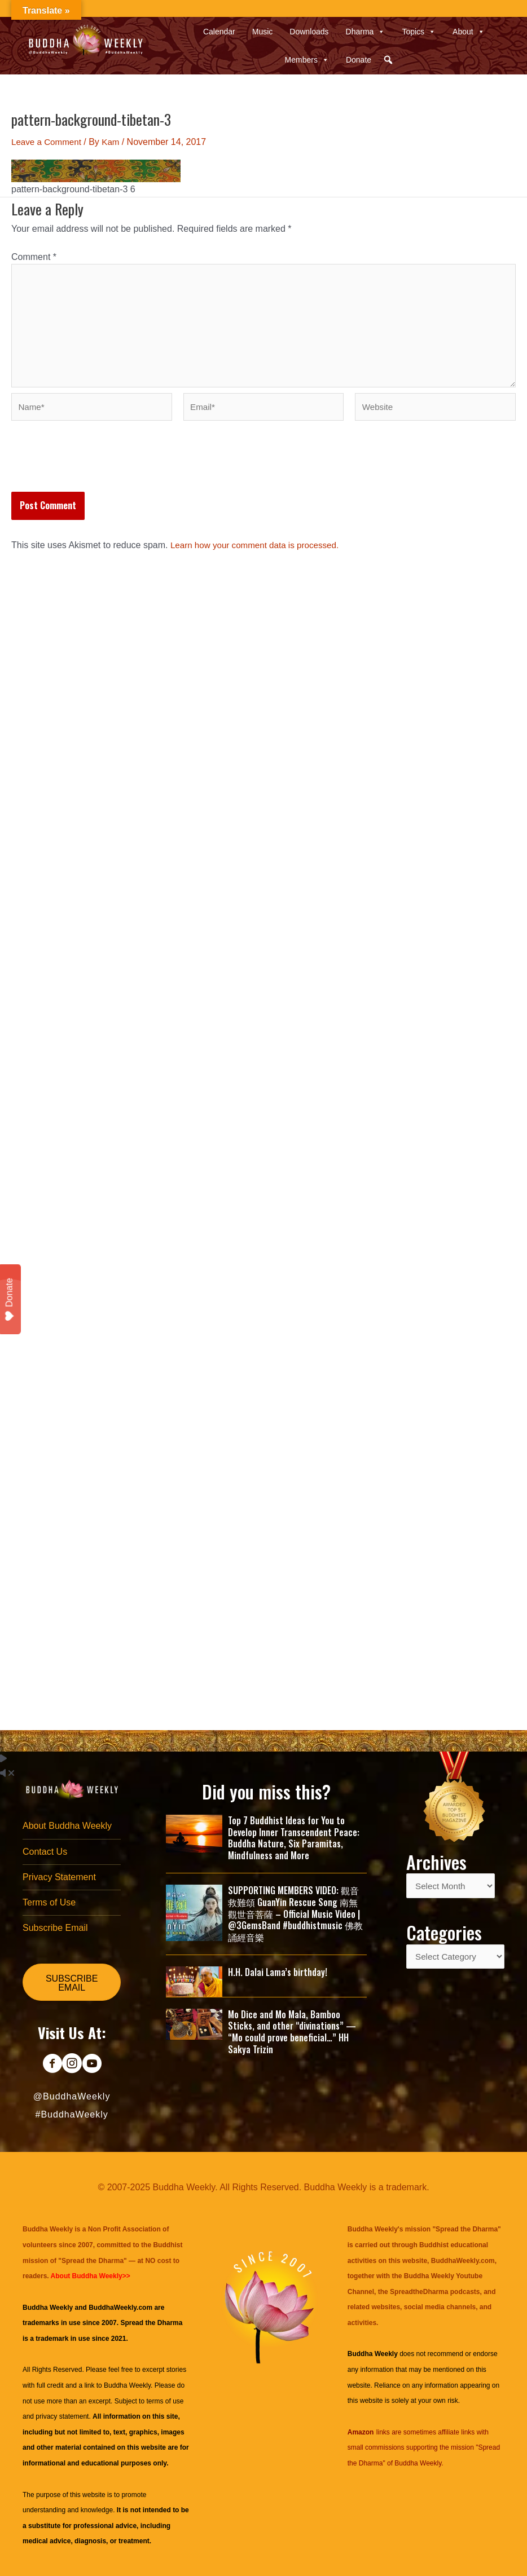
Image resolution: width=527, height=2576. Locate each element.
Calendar (219, 31)
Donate (358, 59)
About (469, 31)
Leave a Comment (48, 142)
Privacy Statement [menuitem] (59, 1875)
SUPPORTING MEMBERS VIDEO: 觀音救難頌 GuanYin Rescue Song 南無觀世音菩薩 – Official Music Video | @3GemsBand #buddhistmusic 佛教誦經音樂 (295, 1910)
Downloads (308, 31)
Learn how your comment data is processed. (259, 553)
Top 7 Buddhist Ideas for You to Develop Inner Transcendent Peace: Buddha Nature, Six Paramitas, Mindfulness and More (293, 1834)
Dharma (365, 31)
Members (307, 60)
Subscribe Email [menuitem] (55, 1928)
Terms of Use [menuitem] (49, 1901)
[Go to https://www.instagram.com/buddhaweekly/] (72, 2064)
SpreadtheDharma (419, 2292)
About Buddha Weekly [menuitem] (67, 1822)
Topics (419, 31)
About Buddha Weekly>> (90, 2276)
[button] (388, 59)
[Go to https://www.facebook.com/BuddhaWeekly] (52, 2064)
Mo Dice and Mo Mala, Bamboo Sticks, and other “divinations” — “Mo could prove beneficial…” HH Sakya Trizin (292, 2028)
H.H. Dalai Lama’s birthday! (277, 1968)
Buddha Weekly (127, 2385)
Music (262, 31)
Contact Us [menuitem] (45, 1849)
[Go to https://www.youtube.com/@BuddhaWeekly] (92, 2064)
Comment (33, 257)
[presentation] (97, 472)
